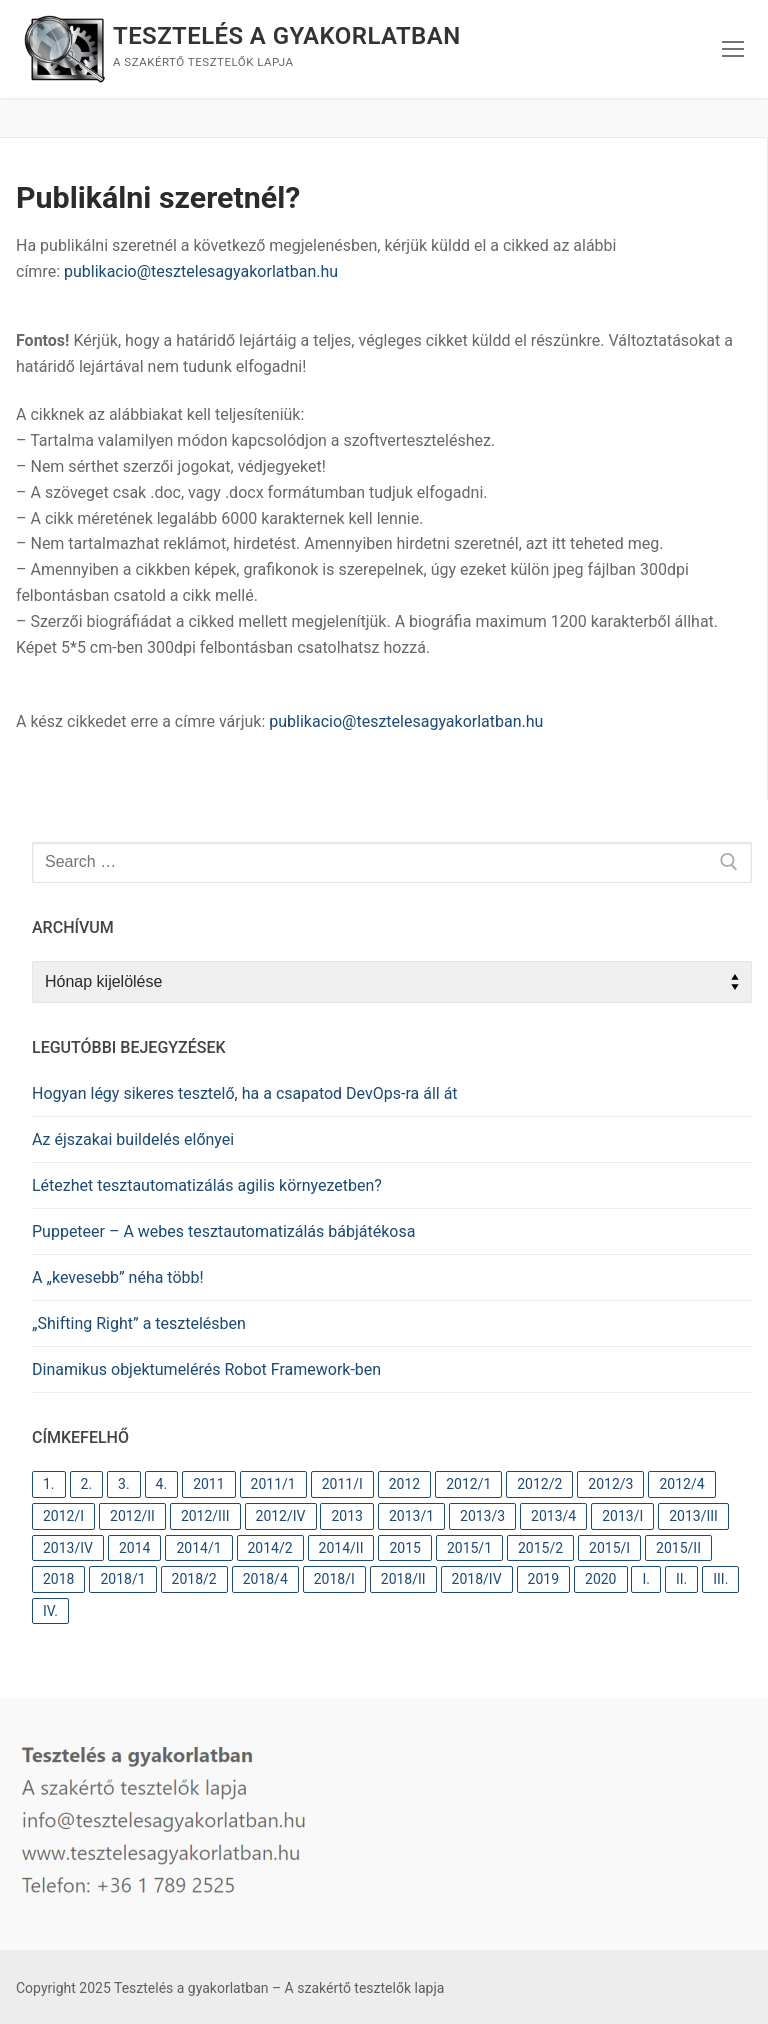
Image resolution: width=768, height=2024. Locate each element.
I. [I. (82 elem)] (646, 1579)
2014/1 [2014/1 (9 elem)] (198, 1548)
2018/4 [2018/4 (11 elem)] (265, 1579)
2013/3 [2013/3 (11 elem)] (482, 1516)
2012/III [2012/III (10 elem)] (205, 1516)
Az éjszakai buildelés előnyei (133, 1139)
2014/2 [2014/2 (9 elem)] (270, 1548)
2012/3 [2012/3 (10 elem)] (610, 1484)
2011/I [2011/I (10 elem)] (342, 1484)
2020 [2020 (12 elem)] (600, 1579)
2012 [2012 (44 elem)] (404, 1484)
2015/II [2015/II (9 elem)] (678, 1548)
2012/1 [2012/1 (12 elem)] (468, 1484)
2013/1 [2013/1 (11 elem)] (411, 1516)
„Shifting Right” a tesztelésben (139, 1323)
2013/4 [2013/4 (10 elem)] (553, 1516)
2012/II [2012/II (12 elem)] (132, 1516)
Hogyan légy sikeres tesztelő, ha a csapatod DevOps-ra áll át (245, 1093)
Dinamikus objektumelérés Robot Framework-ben (206, 1369)
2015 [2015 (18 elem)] (404, 1548)
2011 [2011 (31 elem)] (208, 1484)
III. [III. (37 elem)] (720, 1579)
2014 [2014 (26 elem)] (134, 1548)
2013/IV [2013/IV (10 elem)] (68, 1548)
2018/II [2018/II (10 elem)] (403, 1579)
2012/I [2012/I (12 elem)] (63, 1516)
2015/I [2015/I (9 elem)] (609, 1548)
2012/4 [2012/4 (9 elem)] (681, 1484)
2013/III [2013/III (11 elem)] (693, 1516)
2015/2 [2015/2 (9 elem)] (540, 1548)
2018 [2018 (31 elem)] (58, 1579)
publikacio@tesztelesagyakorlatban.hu (201, 271)
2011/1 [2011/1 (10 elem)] (273, 1484)
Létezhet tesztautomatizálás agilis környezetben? (207, 1185)
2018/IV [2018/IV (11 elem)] (477, 1579)
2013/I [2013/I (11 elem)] (622, 1516)
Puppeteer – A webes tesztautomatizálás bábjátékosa (223, 1231)
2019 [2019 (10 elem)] (543, 1579)
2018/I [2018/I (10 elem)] (334, 1579)
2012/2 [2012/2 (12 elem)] (539, 1484)
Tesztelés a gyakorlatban (287, 36)
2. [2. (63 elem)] (87, 1484)
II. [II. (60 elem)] (681, 1579)
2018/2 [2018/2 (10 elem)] (194, 1579)
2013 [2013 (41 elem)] (346, 1516)
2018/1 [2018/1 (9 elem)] (122, 1579)
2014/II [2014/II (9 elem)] (341, 1548)
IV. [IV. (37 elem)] (50, 1611)
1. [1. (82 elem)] (49, 1484)
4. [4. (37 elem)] (162, 1484)
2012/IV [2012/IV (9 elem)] (281, 1516)
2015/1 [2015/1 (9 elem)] (469, 1548)
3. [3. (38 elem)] (124, 1484)
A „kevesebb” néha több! (118, 1277)
